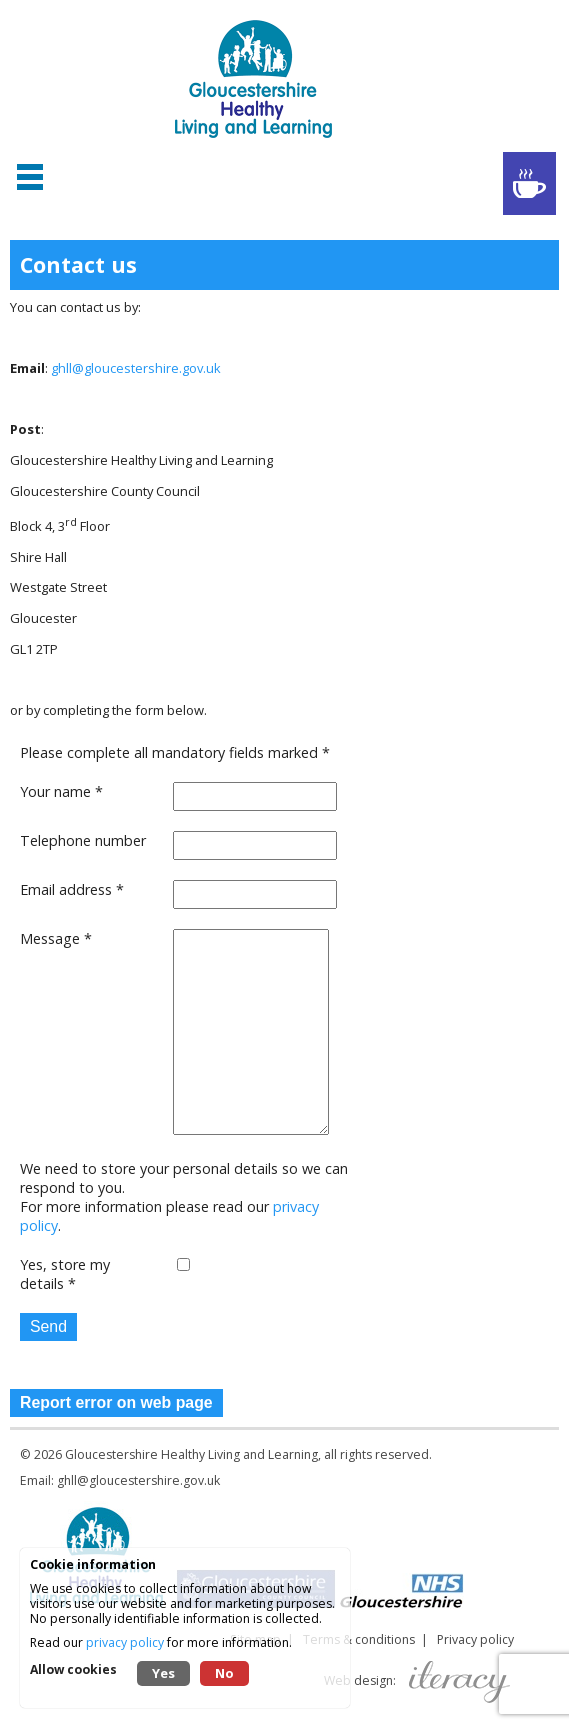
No (224, 1673)
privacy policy (125, 1642)
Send (48, 1326)
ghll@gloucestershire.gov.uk (136, 368)
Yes (163, 1673)
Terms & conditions (359, 1639)
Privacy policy (475, 1639)
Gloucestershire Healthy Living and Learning (191, 1454)
